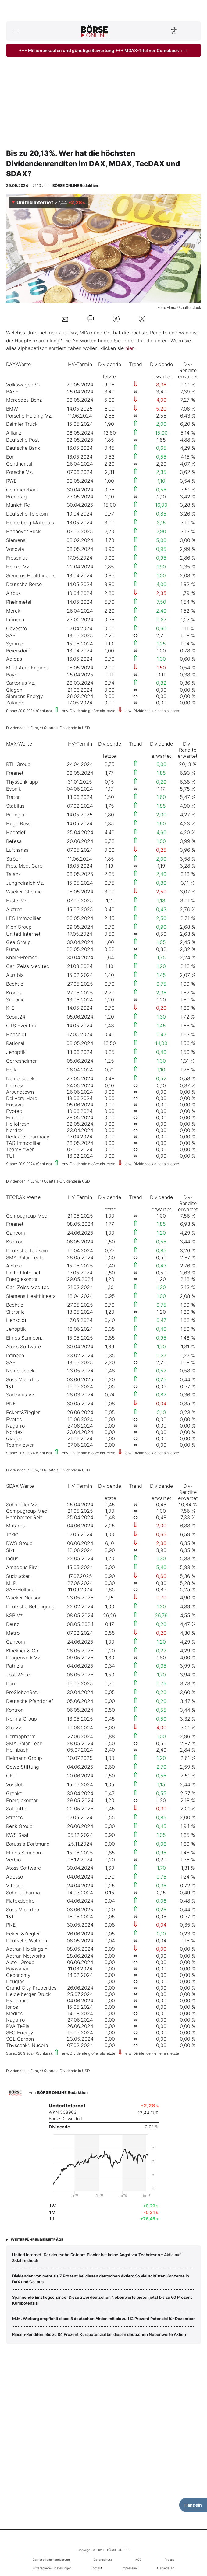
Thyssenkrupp (22, 782)
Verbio (13, 1860)
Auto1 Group (20, 1962)
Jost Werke (18, 1675)
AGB (138, 2559)
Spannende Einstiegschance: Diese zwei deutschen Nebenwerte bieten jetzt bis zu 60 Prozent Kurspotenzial (102, 2300)
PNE (11, 1403)
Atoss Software (23, 1347)
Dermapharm (21, 1736)
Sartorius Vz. (20, 683)
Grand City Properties (31, 1988)
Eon (10, 457)
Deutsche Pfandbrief (29, 1701)
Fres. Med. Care (24, 866)
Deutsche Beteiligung (30, 1606)
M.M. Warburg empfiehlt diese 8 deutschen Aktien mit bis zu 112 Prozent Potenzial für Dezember (103, 2318)
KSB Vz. (15, 1615)
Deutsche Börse (24, 584)
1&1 (9, 1386)
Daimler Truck (21, 424)
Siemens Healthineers (30, 575)
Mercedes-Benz (24, 400)
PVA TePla (18, 2026)
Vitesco (14, 1885)
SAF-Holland (20, 1589)
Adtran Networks (25, 1956)
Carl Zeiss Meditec (27, 966)
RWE (11, 481)
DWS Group (19, 1543)
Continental (19, 464)
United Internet (23, 934)
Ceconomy (18, 1975)
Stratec (14, 1817)
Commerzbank (22, 490)
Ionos (12, 2007)
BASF (12, 392)
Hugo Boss (18, 823)
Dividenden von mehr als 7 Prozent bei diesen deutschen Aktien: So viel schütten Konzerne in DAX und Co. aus (100, 2279)
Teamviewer (20, 1149)
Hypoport (17, 2001)
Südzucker (18, 1576)
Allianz (13, 433)
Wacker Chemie (24, 892)
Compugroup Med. (27, 1216)
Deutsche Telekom (27, 514)
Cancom (15, 1233)
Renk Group (19, 1826)
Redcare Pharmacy (27, 1137)
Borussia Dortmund (28, 1844)
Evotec (14, 1111)
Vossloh (14, 1784)
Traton (13, 797)
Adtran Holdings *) (27, 1949)
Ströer (13, 859)
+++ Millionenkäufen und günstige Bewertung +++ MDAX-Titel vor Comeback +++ (103, 50)
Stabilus (15, 806)
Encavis (15, 1105)
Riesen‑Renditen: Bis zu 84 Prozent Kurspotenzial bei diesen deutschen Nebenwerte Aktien (99, 2334)
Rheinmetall (19, 602)
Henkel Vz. (18, 567)
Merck (13, 611)
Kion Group (19, 927)
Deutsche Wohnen (26, 1941)
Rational (15, 1043)
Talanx (13, 874)
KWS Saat (17, 1835)
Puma (12, 949)
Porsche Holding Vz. (29, 416)
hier (129, 348)
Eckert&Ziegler (23, 1412)
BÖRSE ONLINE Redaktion (62, 2092)
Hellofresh (17, 1124)
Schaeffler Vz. (22, 1504)
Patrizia (14, 1666)
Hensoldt (16, 1034)
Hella (12, 1070)
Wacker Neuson (23, 1598)
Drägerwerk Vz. (23, 1658)
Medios (14, 2013)
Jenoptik (16, 1052)
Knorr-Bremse (21, 957)
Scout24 (15, 1017)
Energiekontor (22, 1279)
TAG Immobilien (24, 1143)
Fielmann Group (24, 1758)
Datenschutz (102, 2559)
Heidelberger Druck (28, 1994)
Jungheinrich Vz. (25, 883)
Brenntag (16, 497)
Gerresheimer (21, 1061)
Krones (14, 993)
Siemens (15, 540)
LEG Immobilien (24, 918)
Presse (169, 2559)
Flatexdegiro (20, 1901)
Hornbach (17, 1750)
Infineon (15, 620)
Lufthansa (17, 850)
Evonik (13, 789)
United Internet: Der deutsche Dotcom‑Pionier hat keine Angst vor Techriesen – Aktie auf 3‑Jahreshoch (96, 2257)
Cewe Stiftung (22, 1767)
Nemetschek (20, 1078)
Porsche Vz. (19, 472)
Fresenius (17, 558)
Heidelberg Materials (30, 522)
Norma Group (21, 1719)
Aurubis (14, 975)
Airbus (13, 593)
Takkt (12, 1534)
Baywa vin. (18, 1969)
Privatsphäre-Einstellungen (52, 2568)
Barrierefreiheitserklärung (51, 2559)
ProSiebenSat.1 (23, 1692)
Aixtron (14, 909)
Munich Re (18, 505)
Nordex (14, 1130)
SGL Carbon (20, 2039)
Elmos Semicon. (24, 1338)
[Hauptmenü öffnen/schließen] (15, 31)
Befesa (14, 841)
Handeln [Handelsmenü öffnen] (193, 2505)
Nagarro (15, 1426)
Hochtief (16, 832)
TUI (10, 1156)
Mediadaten (165, 2568)
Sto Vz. (14, 1728)
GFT (11, 1776)
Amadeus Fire (21, 1567)
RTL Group (18, 764)
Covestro (16, 628)
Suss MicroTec (22, 1379)
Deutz (12, 1624)
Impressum (130, 2568)
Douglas (15, 1981)
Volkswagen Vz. (24, 385)
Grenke (14, 1793)
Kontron (14, 1242)
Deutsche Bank (23, 448)
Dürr (11, 1683)
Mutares (15, 1525)
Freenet (14, 773)
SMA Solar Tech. (25, 1257)
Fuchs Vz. (17, 900)
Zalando (15, 703)
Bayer (12, 675)
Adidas (14, 659)
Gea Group (18, 942)
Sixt (10, 1550)
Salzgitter (17, 1808)
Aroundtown (20, 1092)
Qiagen (14, 690)
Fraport (14, 1117)
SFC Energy (19, 2032)
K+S (10, 1008)
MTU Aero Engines (27, 668)
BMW (12, 409)
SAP (11, 635)
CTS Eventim (21, 1025)
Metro (13, 1633)
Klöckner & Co (22, 1651)
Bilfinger (15, 815)
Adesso (14, 1877)
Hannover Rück (23, 531)
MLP (11, 1583)
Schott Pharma (23, 1892)
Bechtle (14, 984)
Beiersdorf (18, 651)
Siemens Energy (24, 696)
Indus (12, 1558)
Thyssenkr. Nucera (27, 2045)
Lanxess (15, 1085)
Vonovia (15, 549)
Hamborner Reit (24, 1517)
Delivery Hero (21, 1098)
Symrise (15, 644)
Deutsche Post (22, 440)
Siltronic (15, 1000)
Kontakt (96, 2568)
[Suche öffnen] (192, 31)
